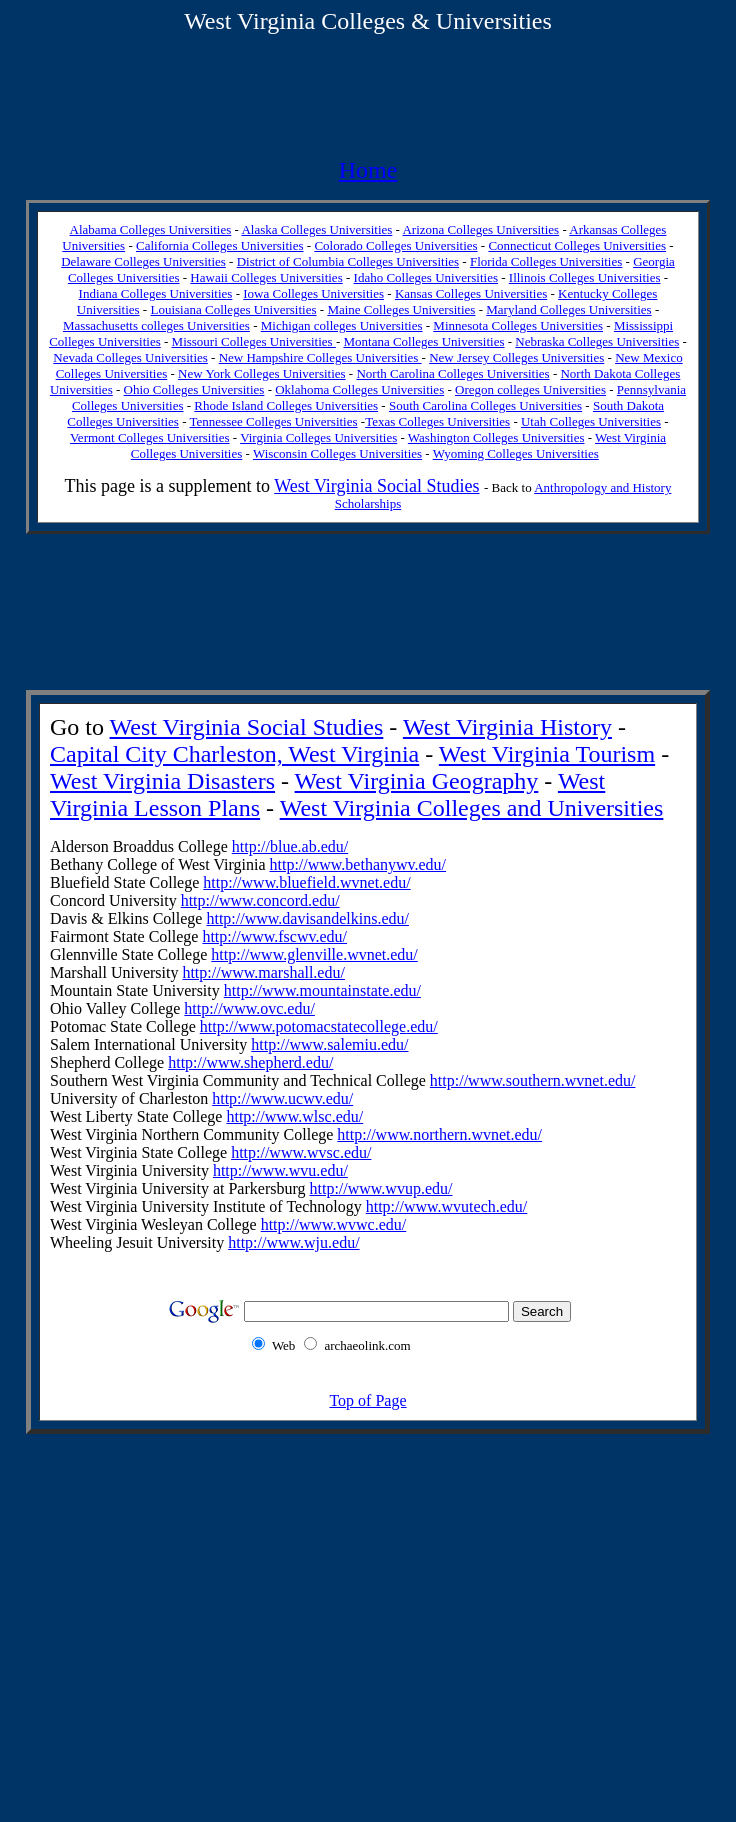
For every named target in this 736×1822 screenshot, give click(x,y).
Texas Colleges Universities (437, 421)
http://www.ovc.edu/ (249, 1008)
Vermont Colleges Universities (150, 437)
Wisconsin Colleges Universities (337, 453)
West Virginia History (507, 727)
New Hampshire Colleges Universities (320, 357)
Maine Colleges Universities (401, 309)
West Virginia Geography (417, 781)
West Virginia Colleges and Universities (472, 808)
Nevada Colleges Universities (130, 357)
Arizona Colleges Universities (480, 229)
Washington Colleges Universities (496, 437)
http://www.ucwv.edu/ (282, 1098)
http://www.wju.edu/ (293, 1242)
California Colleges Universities (220, 245)
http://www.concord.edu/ (260, 900)
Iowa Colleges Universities (313, 293)
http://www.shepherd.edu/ (250, 1062)
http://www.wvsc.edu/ (301, 1152)
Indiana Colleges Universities (156, 293)
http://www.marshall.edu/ (263, 972)
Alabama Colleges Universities (151, 229)
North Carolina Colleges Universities (452, 373)
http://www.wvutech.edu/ (447, 1206)
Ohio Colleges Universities (194, 389)
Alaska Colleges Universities (316, 229)
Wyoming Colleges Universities (516, 453)
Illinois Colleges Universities (585, 277)
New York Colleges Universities (262, 373)
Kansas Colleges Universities (471, 293)
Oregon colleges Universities (530, 389)
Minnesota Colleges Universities (518, 325)
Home (368, 170)
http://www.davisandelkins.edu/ (307, 918)
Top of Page (367, 1400)
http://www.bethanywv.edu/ (358, 864)
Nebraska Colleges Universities (597, 341)
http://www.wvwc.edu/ (334, 1224)
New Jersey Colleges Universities (516, 357)
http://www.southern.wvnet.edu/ (533, 1080)
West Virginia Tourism (547, 754)
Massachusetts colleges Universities (156, 325)
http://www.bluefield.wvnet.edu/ (306, 882)
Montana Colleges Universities (423, 341)
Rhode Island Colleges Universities (286, 405)
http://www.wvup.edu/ (381, 1188)
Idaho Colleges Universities (426, 277)
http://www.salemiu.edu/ (329, 1044)
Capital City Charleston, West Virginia (234, 754)
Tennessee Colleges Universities (274, 421)
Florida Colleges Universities (546, 261)
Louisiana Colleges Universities (233, 309)
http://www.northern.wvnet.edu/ (439, 1134)
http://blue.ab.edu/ (290, 846)
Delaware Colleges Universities (143, 261)
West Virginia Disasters (162, 781)
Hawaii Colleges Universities (266, 277)
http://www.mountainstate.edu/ (322, 990)
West (207, 21)
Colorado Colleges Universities (395, 245)
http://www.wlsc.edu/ (294, 1116)
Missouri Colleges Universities (254, 341)
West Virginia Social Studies (376, 486)
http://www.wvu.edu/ (280, 1170)
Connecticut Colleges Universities (577, 245)
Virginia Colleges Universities (318, 437)
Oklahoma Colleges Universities (359, 389)
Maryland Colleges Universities (568, 309)
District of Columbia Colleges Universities (348, 261)
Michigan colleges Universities (342, 325)
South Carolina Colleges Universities (485, 405)
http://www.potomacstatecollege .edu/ (319, 1026)
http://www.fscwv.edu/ (274, 936)
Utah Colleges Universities (591, 421)
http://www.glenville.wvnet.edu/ (314, 954)
